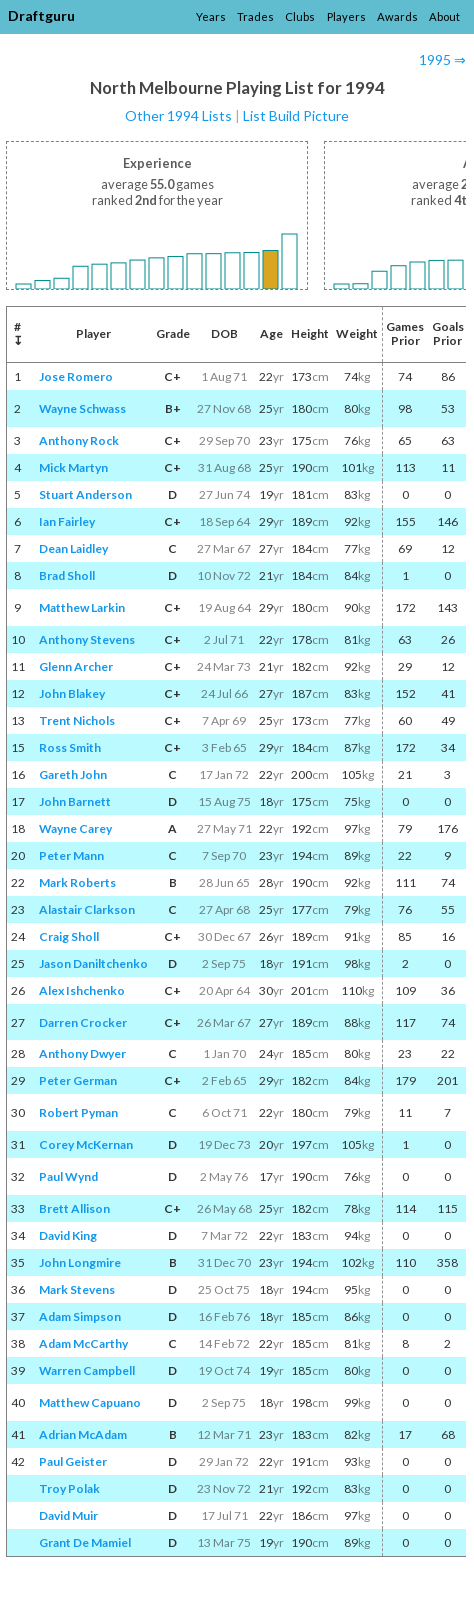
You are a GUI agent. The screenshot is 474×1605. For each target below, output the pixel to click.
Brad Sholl (67, 575)
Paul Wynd (68, 1176)
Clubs (300, 16)
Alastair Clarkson (87, 909)
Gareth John (73, 774)
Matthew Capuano (90, 1402)
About (444, 16)
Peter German (78, 1080)
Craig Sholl (69, 936)
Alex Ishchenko (82, 990)
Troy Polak (69, 1488)
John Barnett (75, 801)
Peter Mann (71, 855)
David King (68, 1235)
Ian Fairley (67, 521)
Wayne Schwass (82, 408)
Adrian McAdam (83, 1434)
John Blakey (72, 693)
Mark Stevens (77, 1289)
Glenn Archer (76, 666)
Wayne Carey (75, 828)
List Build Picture (296, 115)
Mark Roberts (77, 882)
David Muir (68, 1515)
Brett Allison (74, 1208)
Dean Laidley (73, 548)
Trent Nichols (77, 720)
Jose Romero (76, 376)
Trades (255, 16)
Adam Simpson (80, 1316)
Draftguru (41, 15)
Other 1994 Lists (178, 115)
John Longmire (80, 1262)
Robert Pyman (78, 1112)
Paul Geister (73, 1461)
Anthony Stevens (87, 639)
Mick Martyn (73, 467)
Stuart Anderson (85, 494)
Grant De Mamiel (85, 1542)
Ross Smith (70, 747)
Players (346, 16)
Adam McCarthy (83, 1343)
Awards (397, 16)
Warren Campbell (87, 1370)
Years (211, 16)
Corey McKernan (86, 1144)
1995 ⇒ (442, 59)
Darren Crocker (83, 1022)
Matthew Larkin (82, 607)
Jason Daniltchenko (93, 963)
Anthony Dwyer (82, 1053)
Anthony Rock (79, 440)
